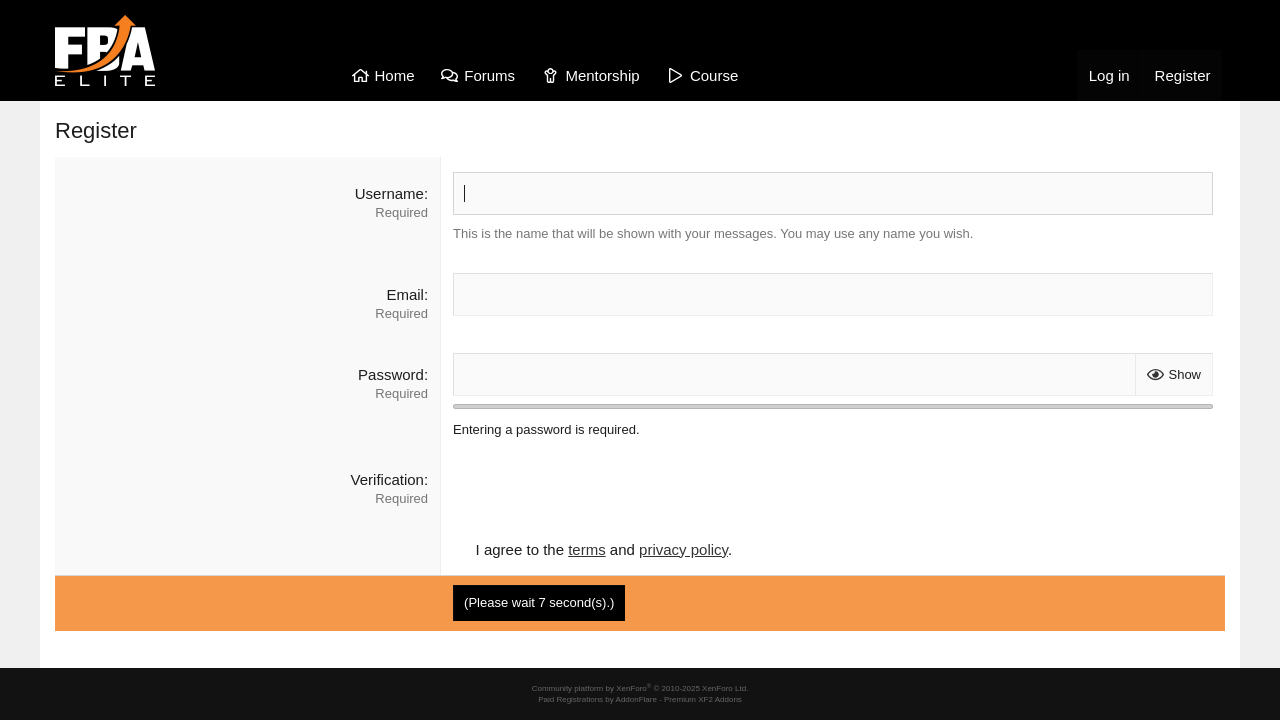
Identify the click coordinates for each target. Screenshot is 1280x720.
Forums (489, 75)
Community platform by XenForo (640, 688)
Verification (387, 479)
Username (389, 193)
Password (391, 374)
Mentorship (602, 75)
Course (714, 75)
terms (587, 549)
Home (395, 75)
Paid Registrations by (640, 699)
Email (405, 294)
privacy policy (683, 549)
